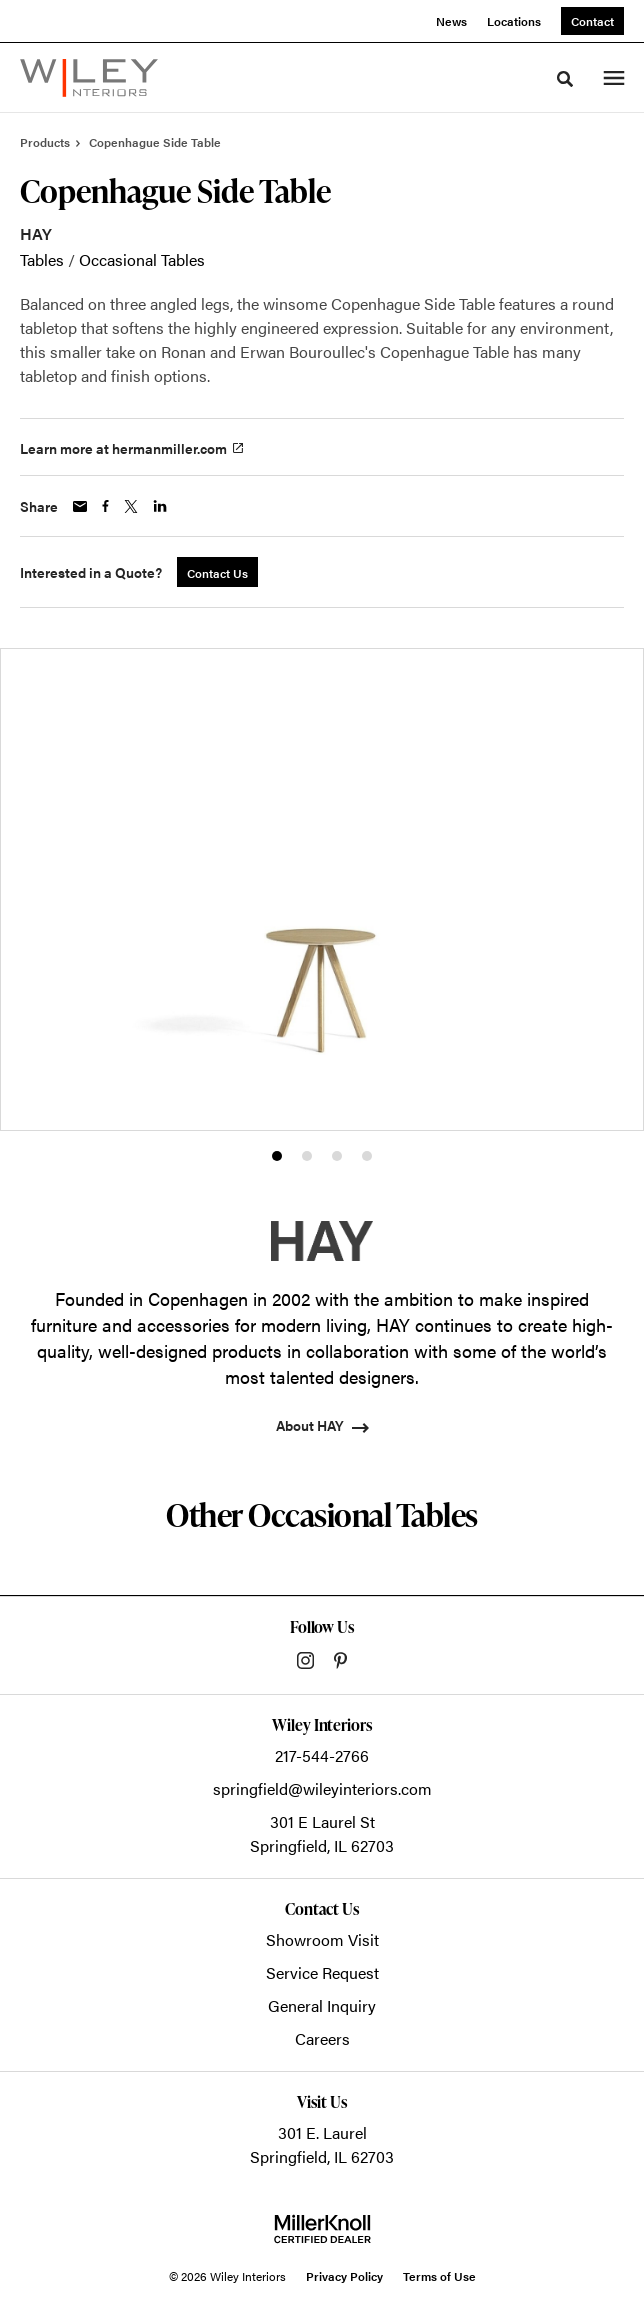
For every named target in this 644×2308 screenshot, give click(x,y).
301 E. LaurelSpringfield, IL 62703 (322, 2144)
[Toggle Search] (565, 79)
